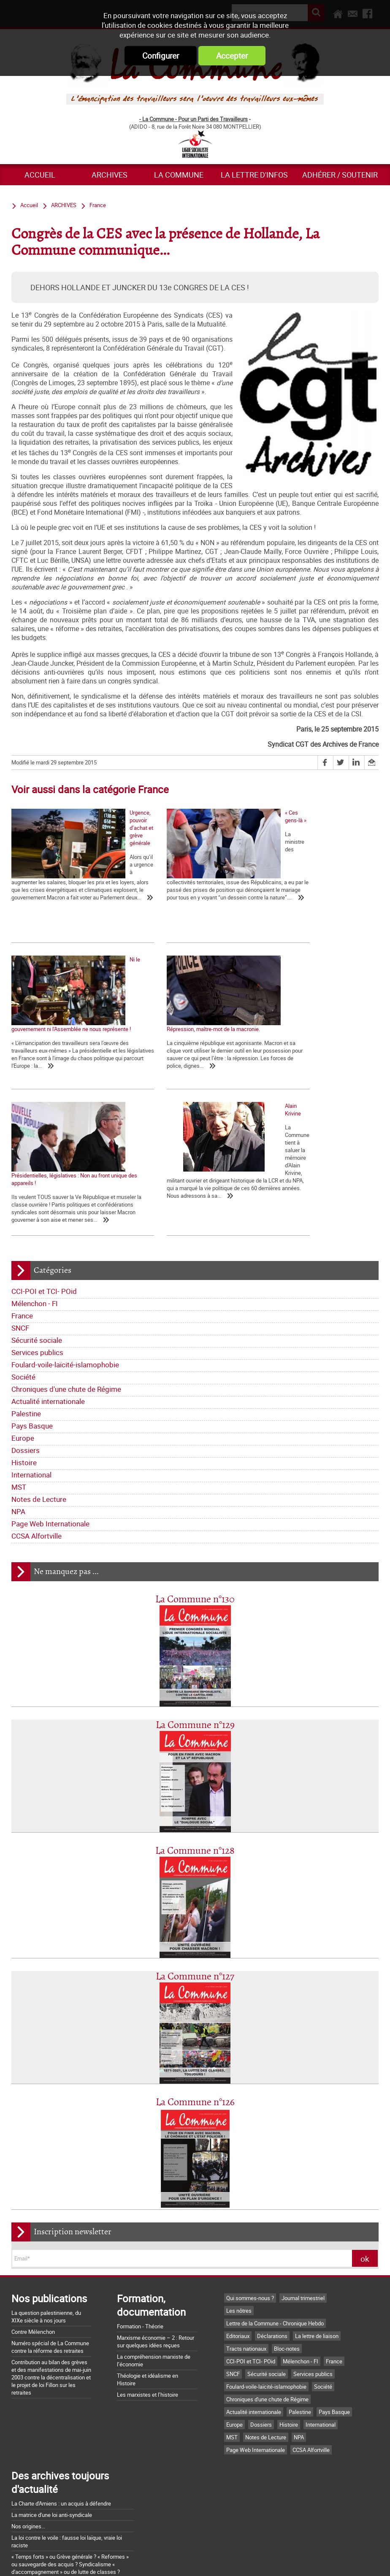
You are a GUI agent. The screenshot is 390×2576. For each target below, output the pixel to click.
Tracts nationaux (246, 2229)
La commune (178, 175)
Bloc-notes (287, 2229)
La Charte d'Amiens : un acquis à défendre (61, 2384)
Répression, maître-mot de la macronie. (58, 1042)
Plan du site (300, 2560)
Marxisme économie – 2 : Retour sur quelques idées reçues (155, 2222)
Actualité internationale (48, 1282)
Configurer (160, 55)
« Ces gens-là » (156, 882)
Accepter (232, 55)
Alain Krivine (279, 1042)
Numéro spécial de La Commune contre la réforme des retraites (50, 2228)
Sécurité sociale (36, 1221)
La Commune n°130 (195, 1480)
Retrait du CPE (28, 2513)
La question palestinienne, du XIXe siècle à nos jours (46, 2197)
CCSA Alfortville (36, 1417)
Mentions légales (251, 2560)
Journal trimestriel (303, 2179)
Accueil (39, 175)
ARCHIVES (109, 175)
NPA (18, 1392)
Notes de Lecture (38, 1380)
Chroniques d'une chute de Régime (66, 1270)
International (31, 1356)
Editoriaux (237, 2217)
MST (18, 1368)
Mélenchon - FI (34, 1184)
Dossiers (25, 1331)
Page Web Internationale (50, 1405)
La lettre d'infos (254, 175)
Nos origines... (28, 2407)
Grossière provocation (37, 2483)
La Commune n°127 (195, 1857)
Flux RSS (204, 2560)
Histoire (24, 1343)
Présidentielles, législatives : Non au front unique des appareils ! (187, 1046)
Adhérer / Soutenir (340, 175)
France (22, 1197)
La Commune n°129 (195, 1606)
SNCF (20, 1209)
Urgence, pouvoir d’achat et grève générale (61, 882)
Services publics (37, 1233)
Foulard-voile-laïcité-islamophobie (65, 1245)
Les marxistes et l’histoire (147, 2275)
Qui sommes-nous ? (250, 2179)
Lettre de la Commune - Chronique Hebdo (275, 2204)
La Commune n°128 (195, 1732)
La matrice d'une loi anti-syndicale (51, 2396)
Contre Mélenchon (33, 2213)
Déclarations (272, 2217)
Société (23, 1258)
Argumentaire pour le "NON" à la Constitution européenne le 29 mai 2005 (63, 2498)
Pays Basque (32, 1307)
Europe (22, 1319)
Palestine (26, 1294)
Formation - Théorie (140, 2207)
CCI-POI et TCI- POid (44, 1172)
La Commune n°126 (195, 1983)
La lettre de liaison (317, 2217)
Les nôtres (239, 2191)
